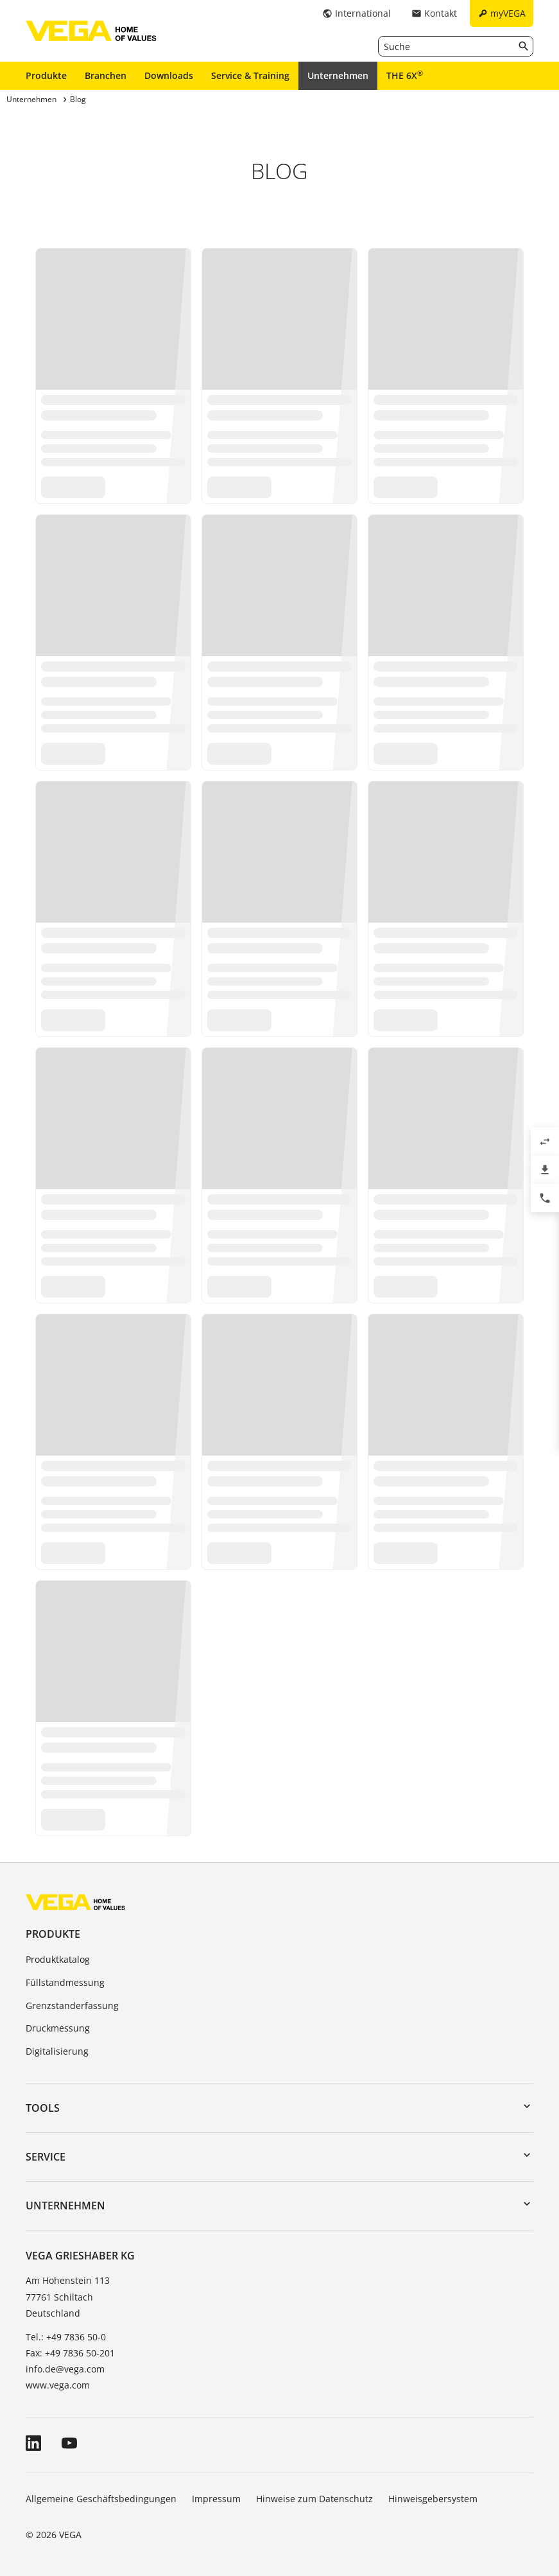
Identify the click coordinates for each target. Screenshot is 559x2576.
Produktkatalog (58, 1959)
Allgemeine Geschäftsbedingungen (101, 2499)
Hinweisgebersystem (432, 2499)
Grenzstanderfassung (72, 2005)
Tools (43, 2108)
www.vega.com (58, 2385)
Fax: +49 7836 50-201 (70, 2353)
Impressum (216, 2499)
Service (45, 2157)
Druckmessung (58, 2028)
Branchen (105, 75)
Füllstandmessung (65, 1982)
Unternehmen (337, 75)
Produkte (46, 75)
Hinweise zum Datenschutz (314, 2499)
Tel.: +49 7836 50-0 (66, 2337)
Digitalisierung (57, 2051)
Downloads (168, 75)
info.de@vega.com (65, 2369)
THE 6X (404, 75)
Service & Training (250, 75)
